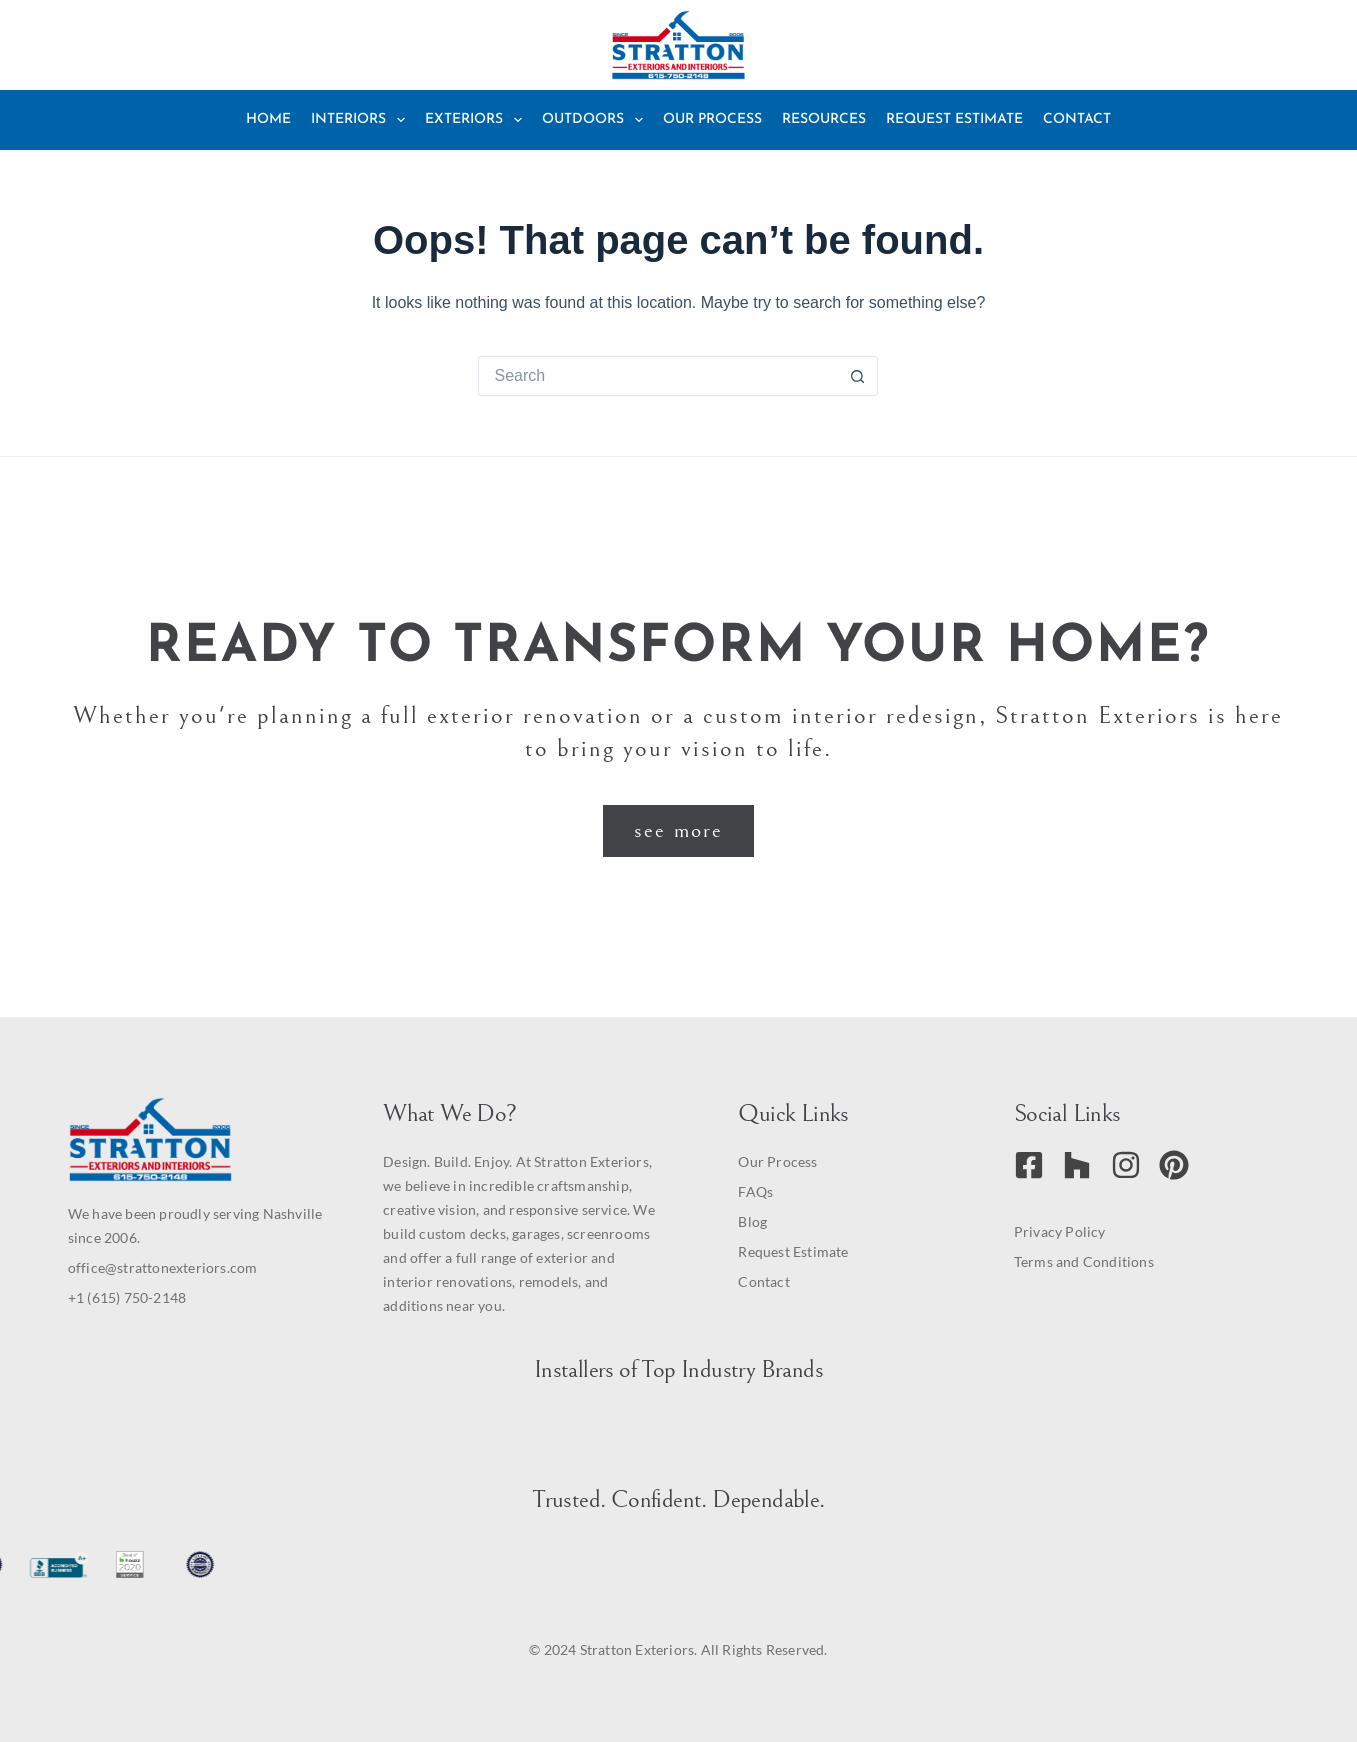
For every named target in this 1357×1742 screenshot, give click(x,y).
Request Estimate (954, 119)
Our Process (712, 119)
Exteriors (477, 120)
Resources (824, 119)
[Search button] (858, 376)
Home (268, 119)
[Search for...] (658, 376)
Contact (1077, 119)
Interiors (362, 120)
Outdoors (596, 120)
